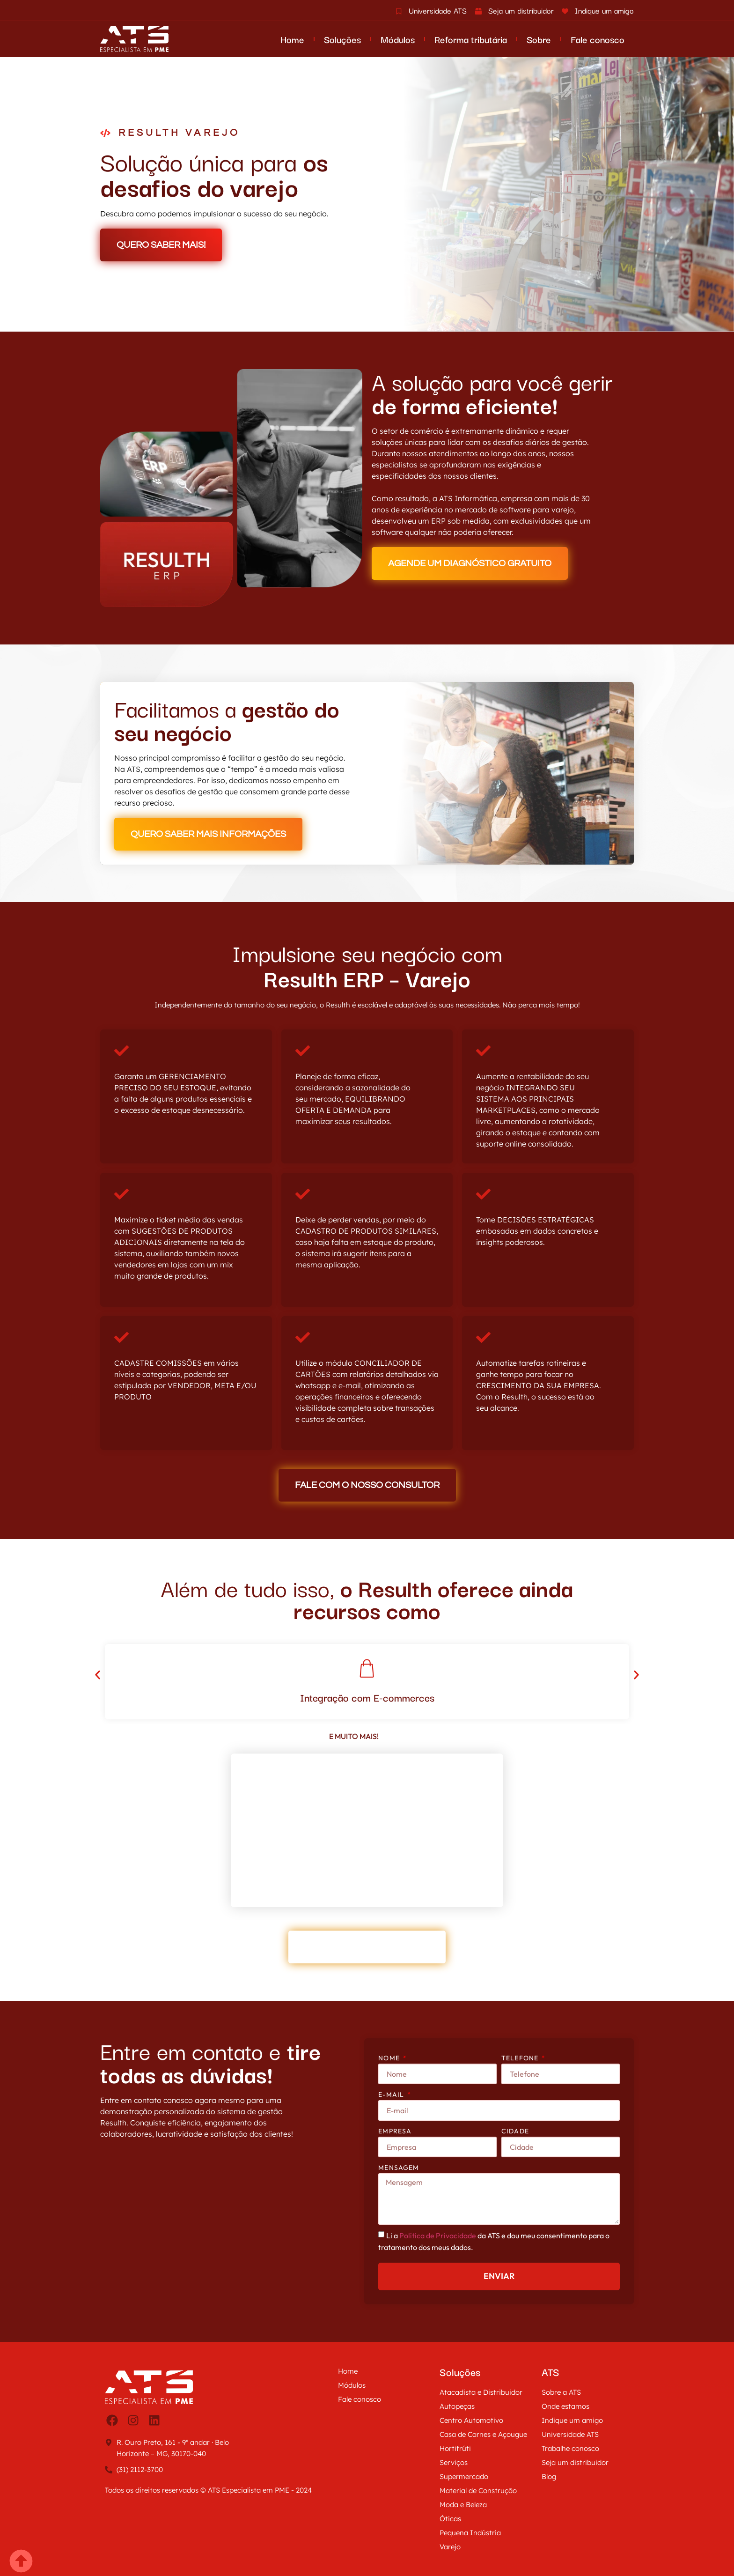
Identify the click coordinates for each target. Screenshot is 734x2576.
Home (292, 39)
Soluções (342, 39)
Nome (390, 2058)
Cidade (515, 2131)
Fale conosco (597, 39)
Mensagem (398, 2167)
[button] (97, 1674)
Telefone (520, 2058)
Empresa (394, 2131)
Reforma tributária (470, 39)
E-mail (392, 2094)
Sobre (539, 39)
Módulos (398, 39)
